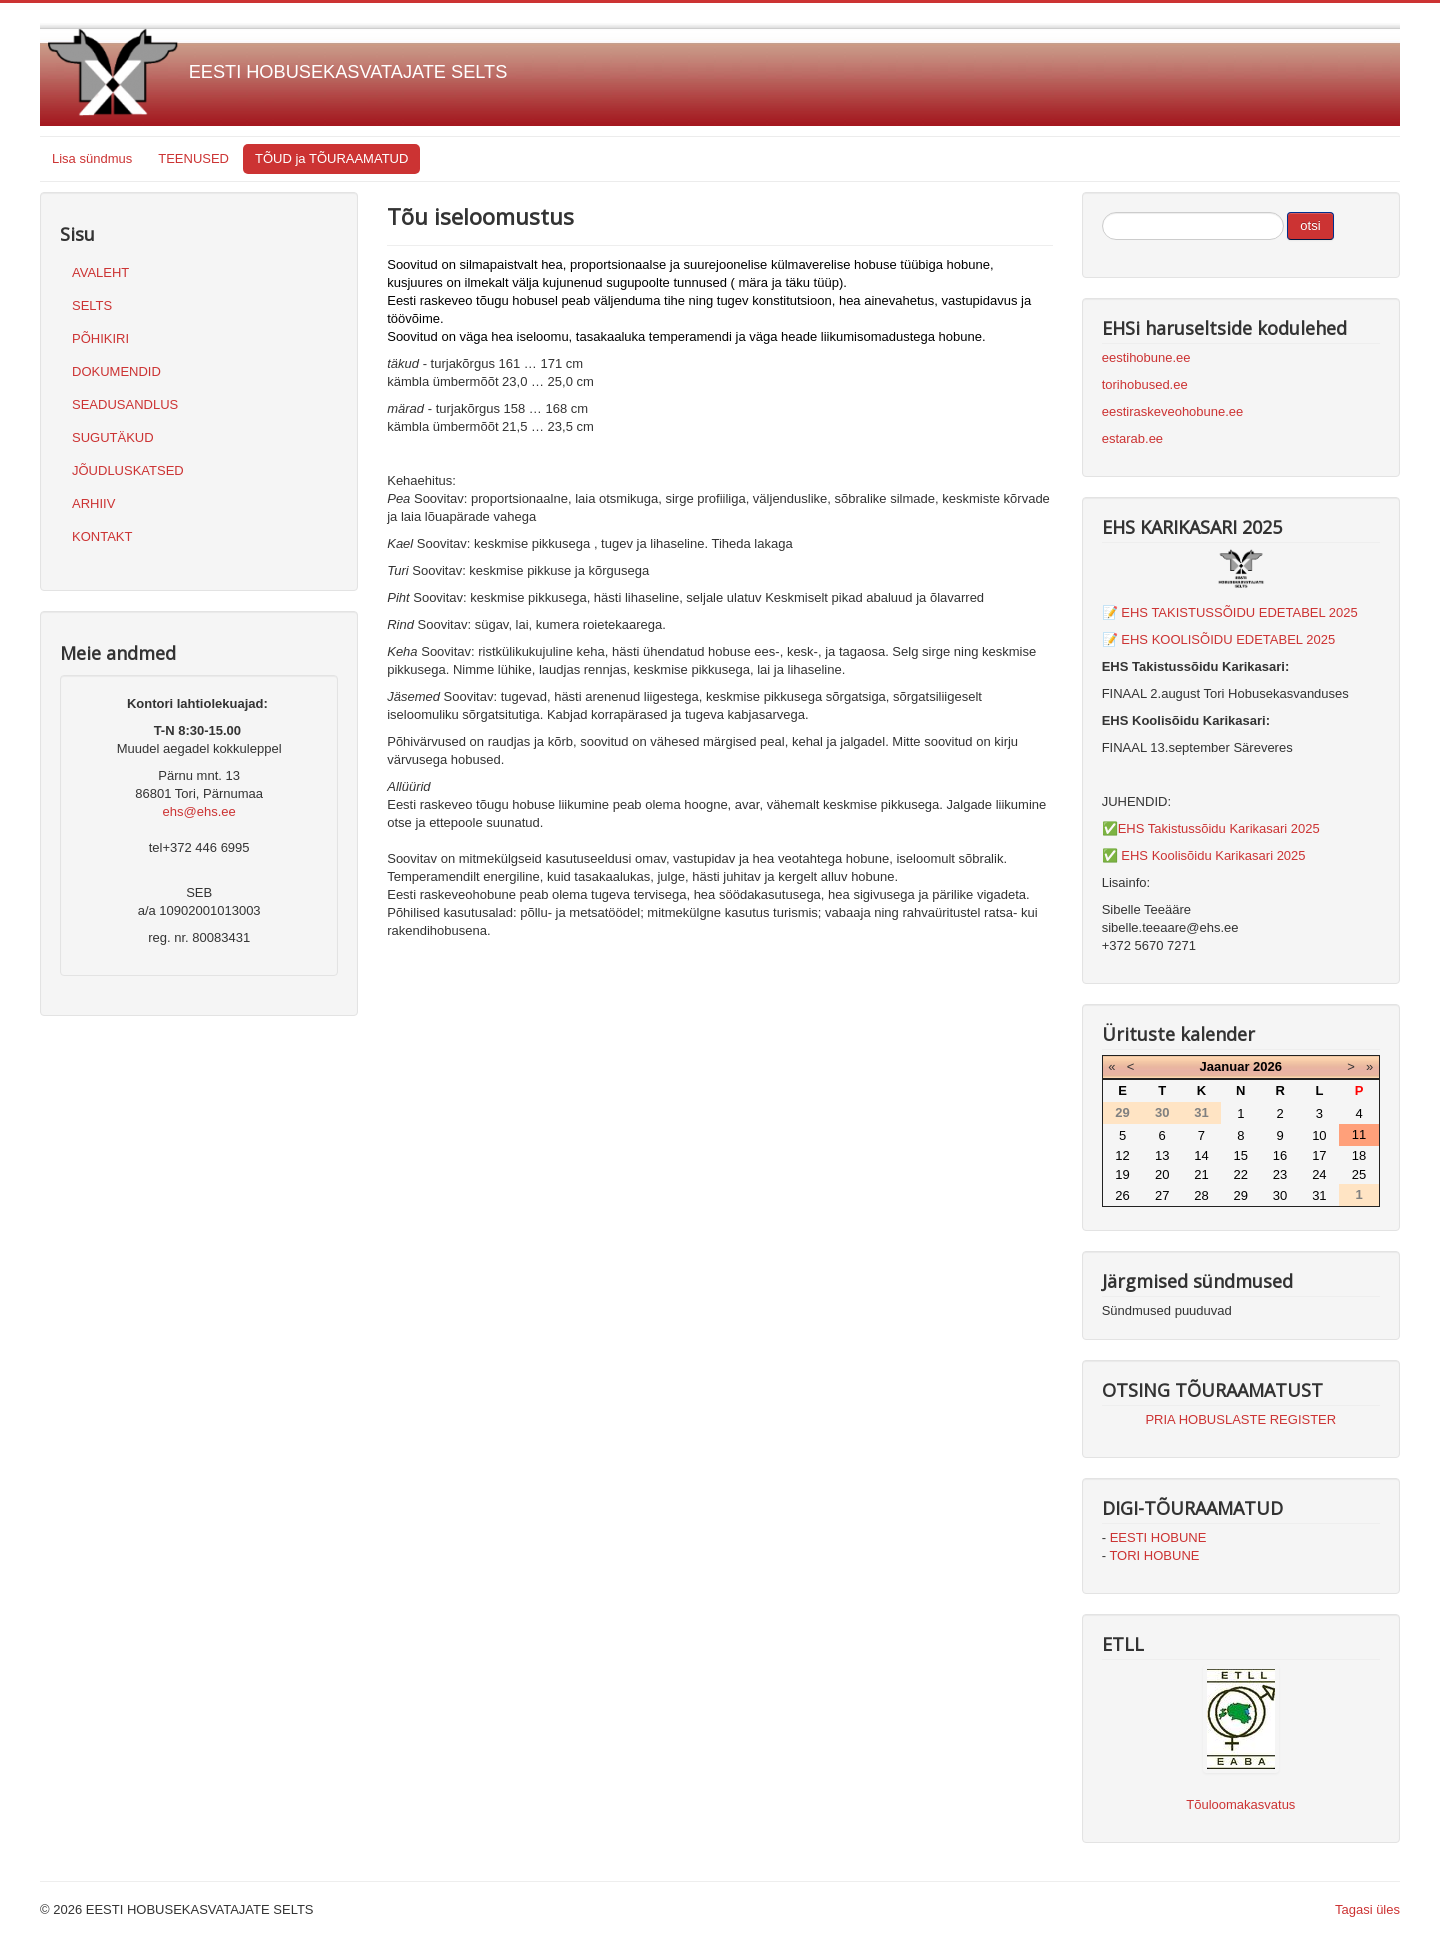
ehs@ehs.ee (199, 811)
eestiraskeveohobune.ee (1173, 411)
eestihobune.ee (1146, 357)
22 (1241, 1174)
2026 (1267, 1066)
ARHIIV (93, 503)
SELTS (92, 305)
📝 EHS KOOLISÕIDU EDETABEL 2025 (1218, 639)
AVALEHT (100, 272)
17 (1319, 1155)
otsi (1310, 225)
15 (1241, 1155)
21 (1201, 1174)
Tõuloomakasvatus (1240, 1804)
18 (1359, 1155)
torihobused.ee (1145, 384)
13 (1162, 1155)
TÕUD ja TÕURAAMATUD (331, 158)
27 (1162, 1195)
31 (1319, 1195)
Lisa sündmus (92, 158)
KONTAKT (102, 536)
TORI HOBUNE (1154, 1555)
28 (1201, 1195)
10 (1319, 1135)
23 (1280, 1174)
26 (1122, 1195)
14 (1201, 1155)
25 (1359, 1174)
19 (1122, 1174)
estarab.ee (1132, 438)
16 (1280, 1155)
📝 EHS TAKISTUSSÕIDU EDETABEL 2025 (1230, 612)
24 (1319, 1174)
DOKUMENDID (116, 371)
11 (1359, 1134)
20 (1162, 1174)
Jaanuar (1225, 1066)
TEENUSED (193, 158)
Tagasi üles (1367, 1909)
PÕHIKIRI (100, 338)
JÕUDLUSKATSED (128, 470)
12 (1122, 1155)
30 (1280, 1195)
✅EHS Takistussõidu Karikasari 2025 (1211, 828)
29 (1241, 1195)
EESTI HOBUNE (1158, 1537)
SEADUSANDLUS (125, 404)
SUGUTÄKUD (113, 437)
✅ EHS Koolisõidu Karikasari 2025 (1204, 855)
